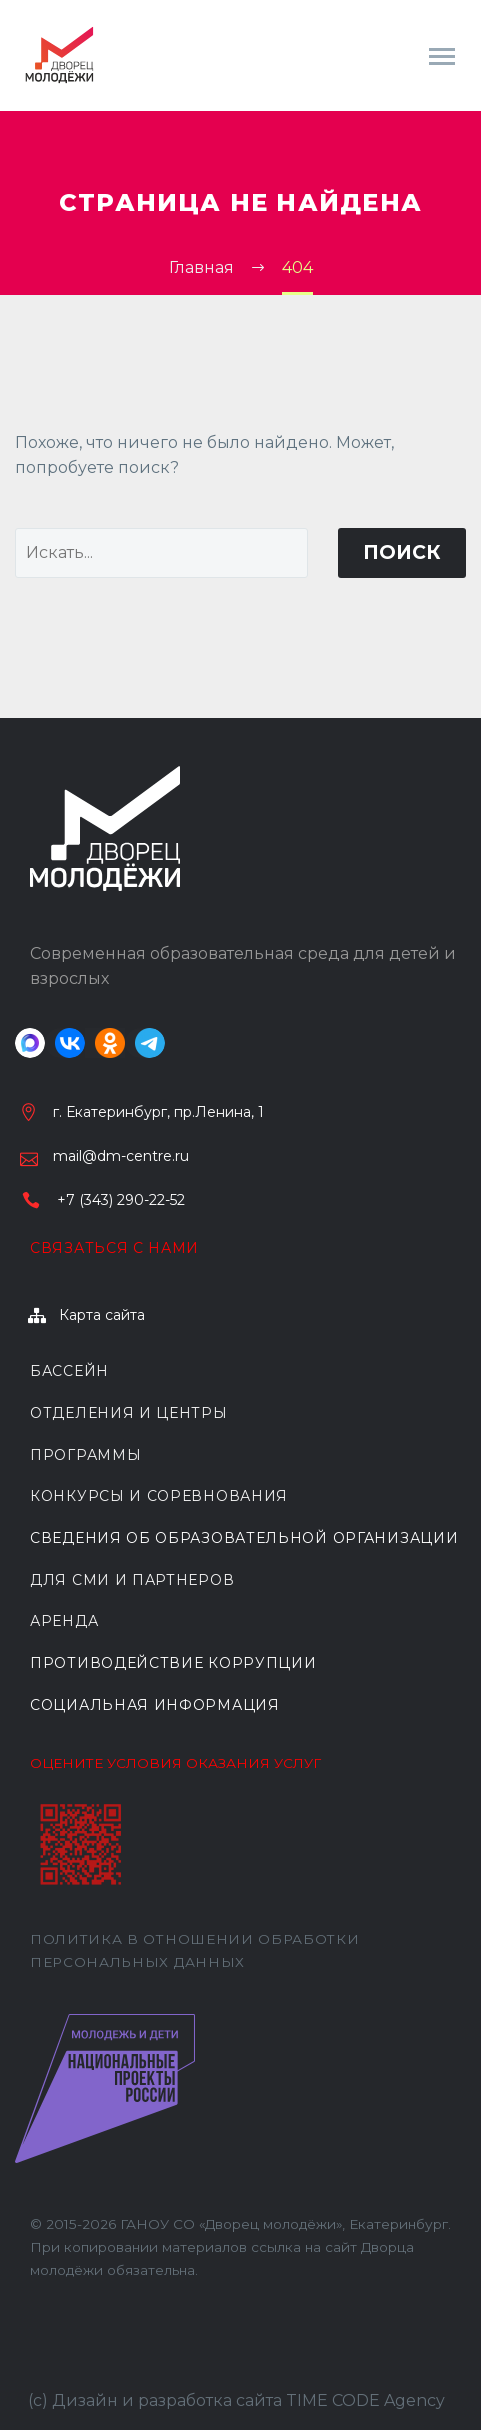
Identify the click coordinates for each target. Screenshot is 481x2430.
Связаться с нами (114, 1248)
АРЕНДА (64, 1621)
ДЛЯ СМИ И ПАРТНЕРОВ (132, 1580)
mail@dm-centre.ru (121, 1156)
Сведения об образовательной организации (244, 1538)
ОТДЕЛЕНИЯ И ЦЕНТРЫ (129, 1413)
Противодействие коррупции (173, 1663)
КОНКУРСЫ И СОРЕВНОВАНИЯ (159, 1496)
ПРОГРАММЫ (85, 1455)
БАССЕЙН (69, 1371)
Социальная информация (155, 1705)
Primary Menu (442, 56)
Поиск (402, 552)
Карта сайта (102, 1315)
